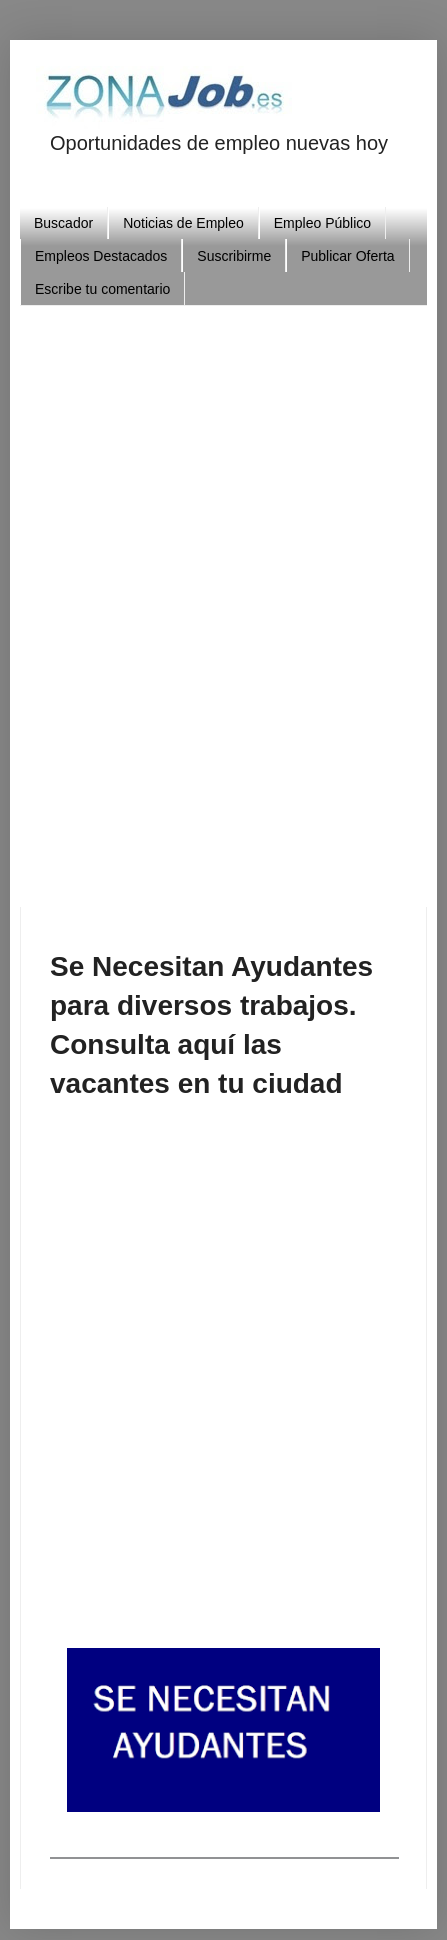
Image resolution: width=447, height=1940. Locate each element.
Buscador (63, 223)
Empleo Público (322, 223)
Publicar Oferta (347, 256)
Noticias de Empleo (183, 223)
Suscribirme (234, 256)
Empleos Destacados (101, 256)
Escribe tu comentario (102, 289)
